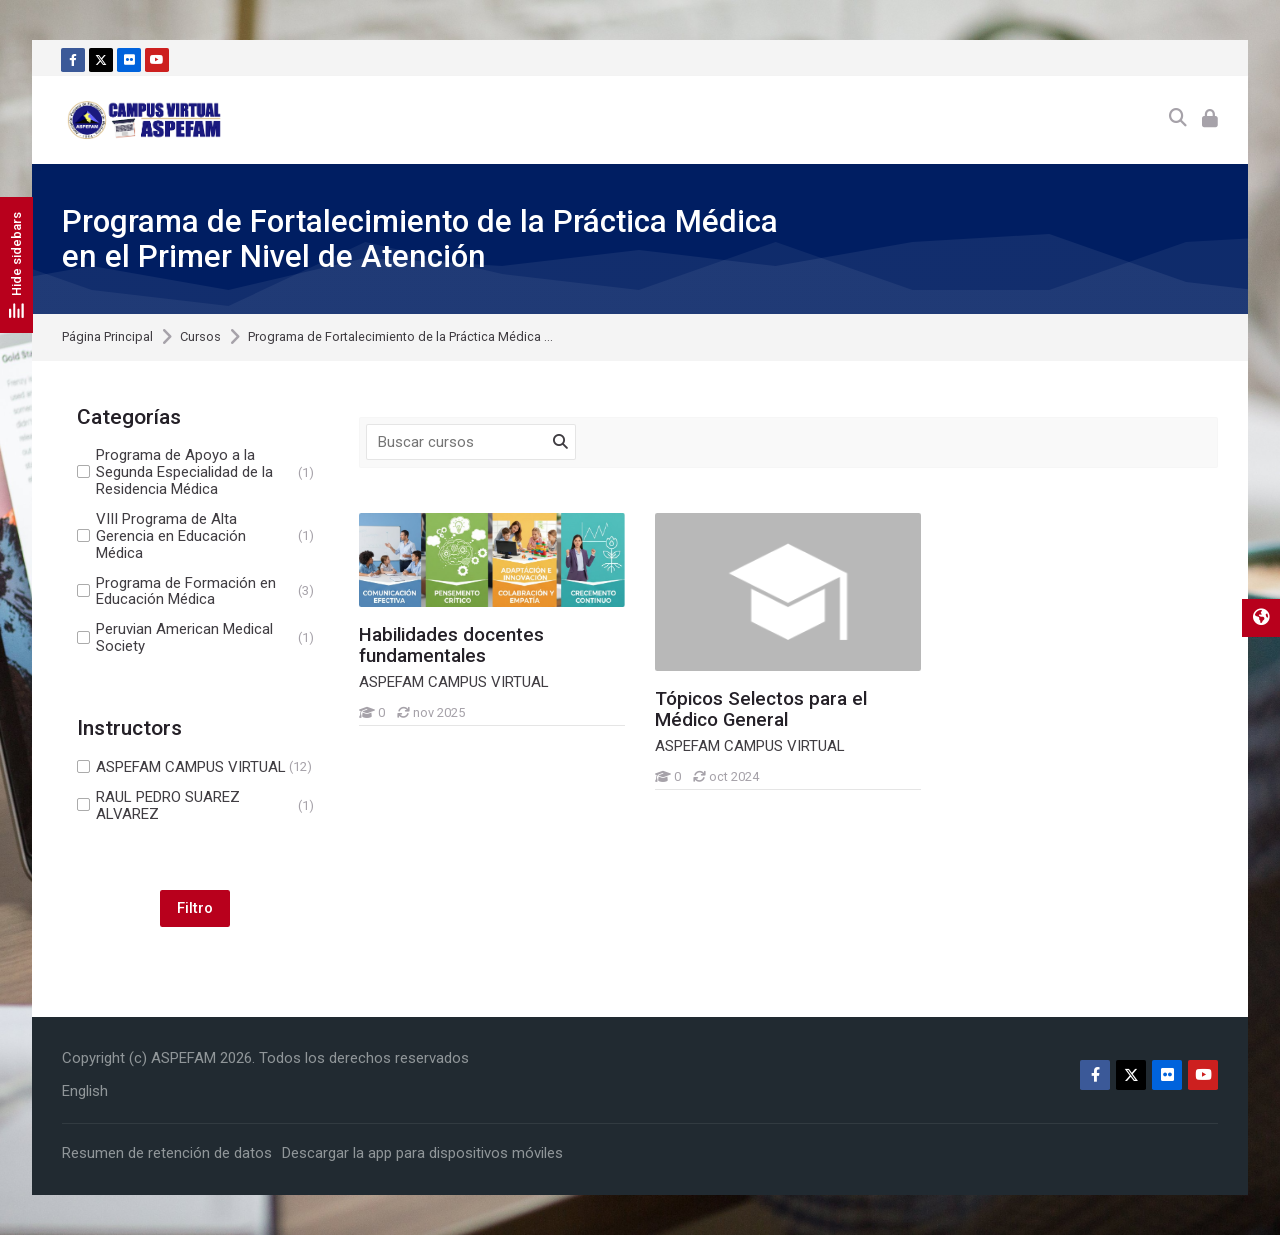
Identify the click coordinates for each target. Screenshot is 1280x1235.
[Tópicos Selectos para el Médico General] (654, 789)
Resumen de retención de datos (167, 1153)
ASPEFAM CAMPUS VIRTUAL (194, 767)
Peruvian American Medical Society (195, 638)
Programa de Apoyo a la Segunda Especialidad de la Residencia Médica (195, 472)
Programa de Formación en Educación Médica (195, 592)
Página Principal (107, 337)
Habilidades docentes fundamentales (451, 645)
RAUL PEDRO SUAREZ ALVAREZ (195, 806)
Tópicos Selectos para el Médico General (761, 709)
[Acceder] (1210, 119)
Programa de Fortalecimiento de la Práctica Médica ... (400, 337)
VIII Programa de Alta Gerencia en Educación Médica (195, 536)
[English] (85, 1091)
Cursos (200, 337)
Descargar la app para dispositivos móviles (422, 1153)
